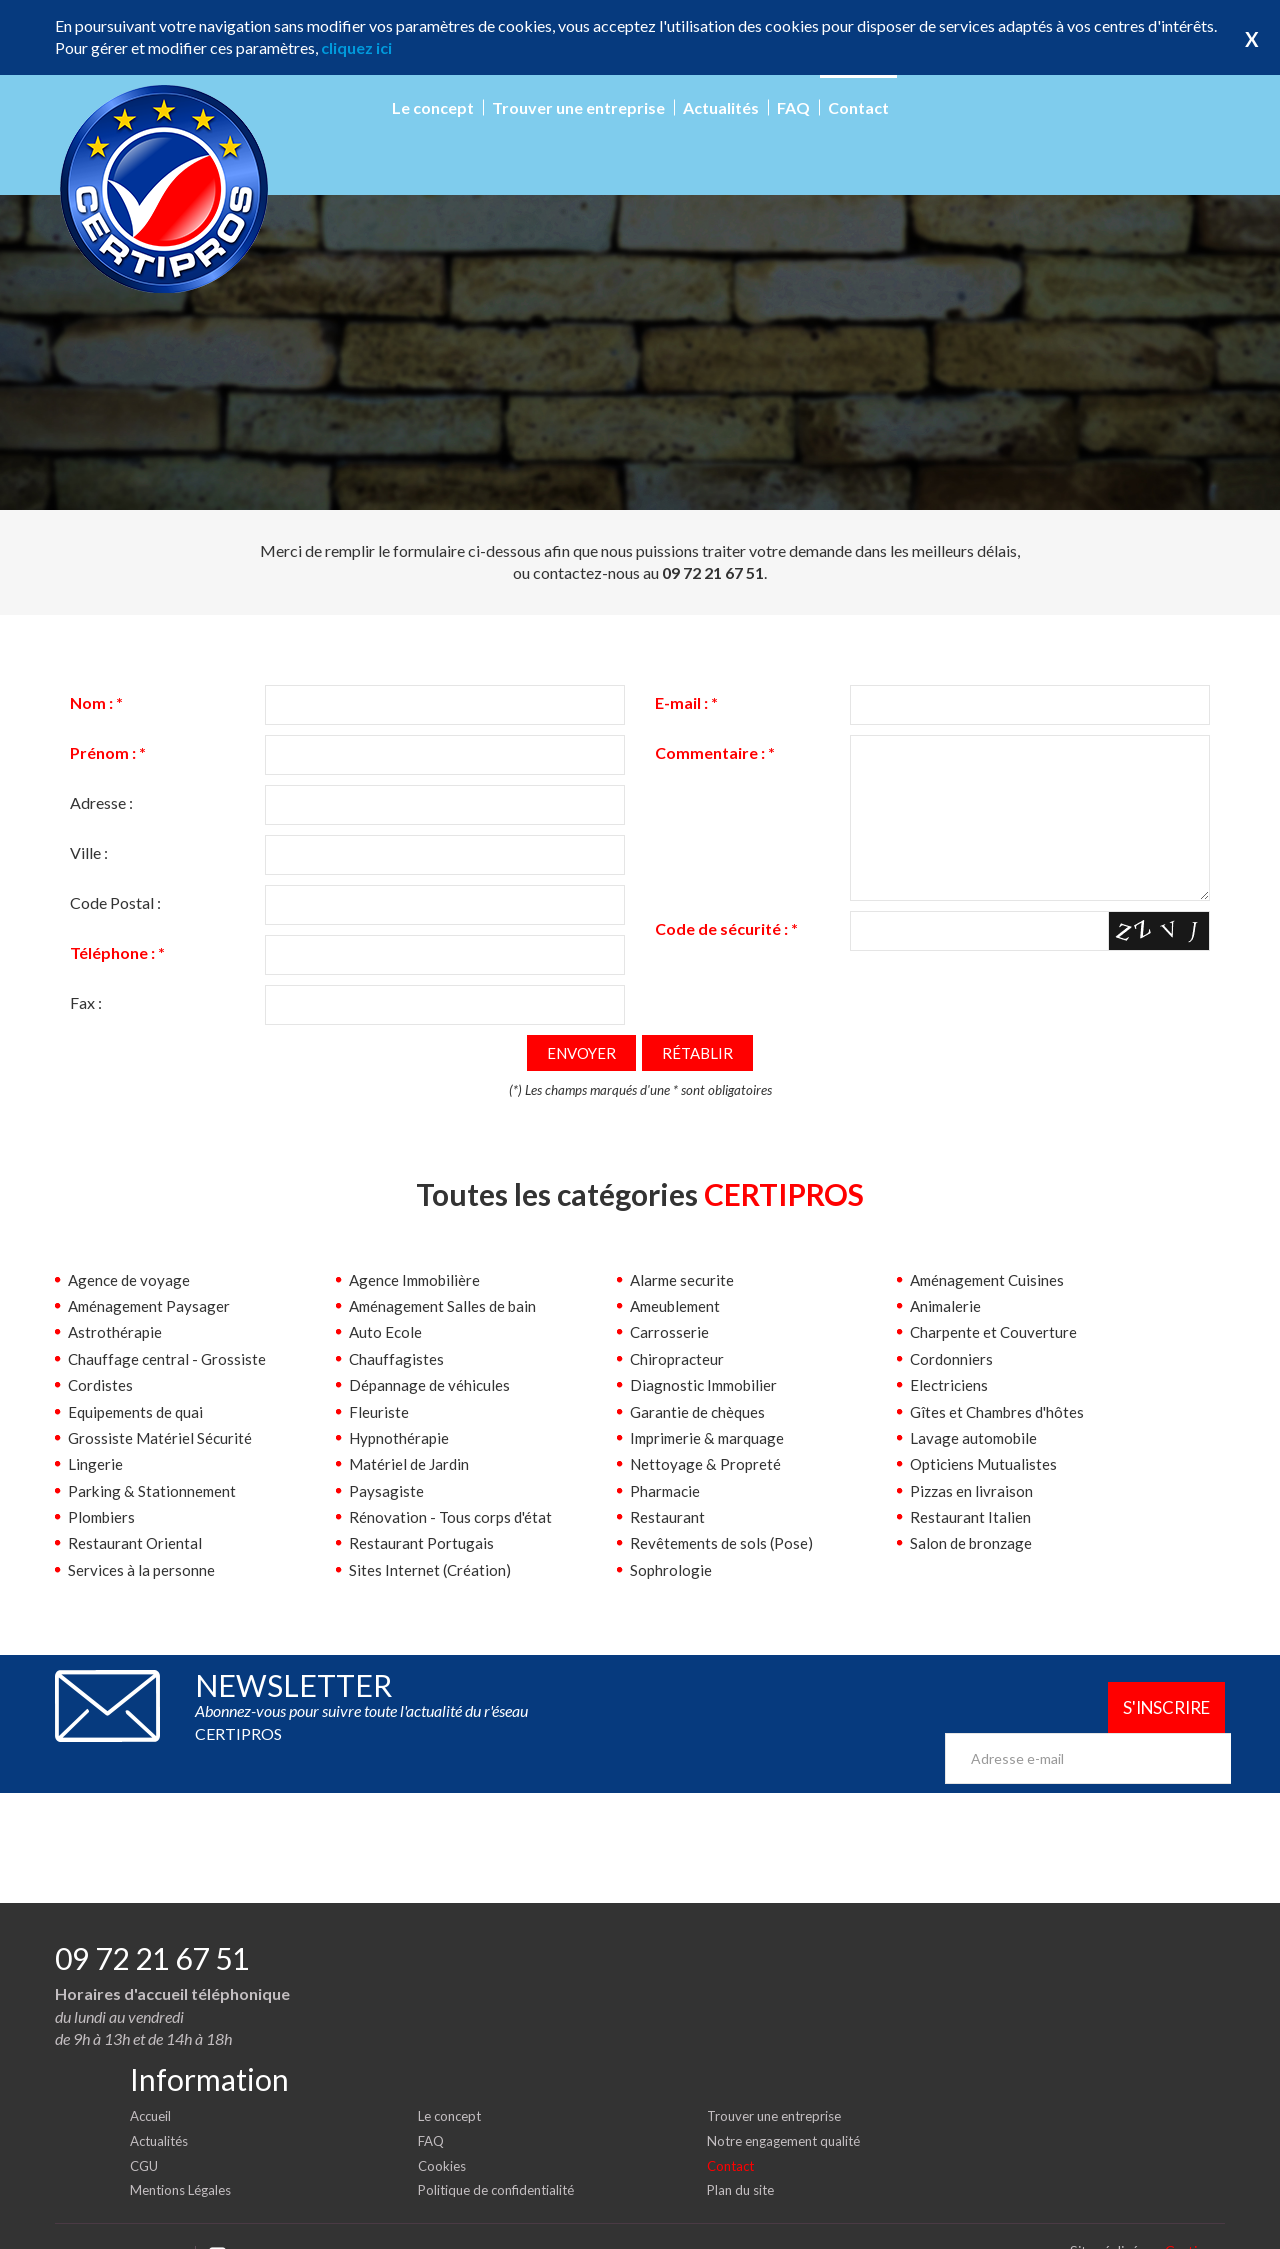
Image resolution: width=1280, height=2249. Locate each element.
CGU (145, 2132)
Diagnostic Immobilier (707, 1385)
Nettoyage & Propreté (707, 1464)
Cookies (443, 2132)
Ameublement (678, 1306)
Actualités (721, 107)
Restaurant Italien (970, 1517)
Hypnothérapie (401, 1438)
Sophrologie (671, 1570)
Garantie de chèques (699, 1412)
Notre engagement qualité (790, 2108)
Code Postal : (115, 902)
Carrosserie (670, 1332)
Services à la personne (142, 1570)
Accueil (153, 2083)
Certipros (1195, 2218)
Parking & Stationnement (153, 1491)
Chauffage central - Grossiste (168, 1359)
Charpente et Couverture (995, 1332)
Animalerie (947, 1306)
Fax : (86, 1002)
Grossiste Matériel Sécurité (162, 1438)
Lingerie (95, 1464)
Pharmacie (666, 1491)
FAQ (793, 107)
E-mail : (686, 702)
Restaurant (667, 1517)
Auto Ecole (386, 1332)
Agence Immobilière (418, 1280)
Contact (858, 107)
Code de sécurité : (726, 957)
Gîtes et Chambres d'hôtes (1001, 1412)
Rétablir (700, 1053)
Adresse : (101, 802)
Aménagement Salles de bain (446, 1306)
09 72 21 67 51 (152, 1926)
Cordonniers (952, 1359)
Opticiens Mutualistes (986, 1464)
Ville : (89, 852)
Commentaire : (715, 752)
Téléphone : (117, 952)
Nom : (96, 702)
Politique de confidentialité (502, 2157)
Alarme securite (684, 1280)
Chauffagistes (397, 1359)
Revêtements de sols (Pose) (723, 1543)
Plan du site (743, 2157)
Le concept (433, 107)
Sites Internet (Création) (431, 1570)
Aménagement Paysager (151, 1306)
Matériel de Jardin (411, 1464)
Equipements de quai (138, 1412)
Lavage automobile (975, 1438)
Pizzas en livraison (972, 1491)
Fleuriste (379, 1412)
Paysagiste (386, 1491)
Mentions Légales (185, 2157)
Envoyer (580, 1053)
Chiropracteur (678, 1359)
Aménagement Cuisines (990, 1280)
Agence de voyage (130, 1280)
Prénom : (108, 752)
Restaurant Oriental (135, 1543)
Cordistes (101, 1385)
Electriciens (950, 1385)
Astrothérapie (116, 1332)
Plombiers (103, 1517)
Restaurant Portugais (421, 1543)
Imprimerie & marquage (711, 1438)
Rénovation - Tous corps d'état (453, 1517)
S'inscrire (1153, 1709)
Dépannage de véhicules (431, 1385)
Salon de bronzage (973, 1543)
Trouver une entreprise (578, 107)
